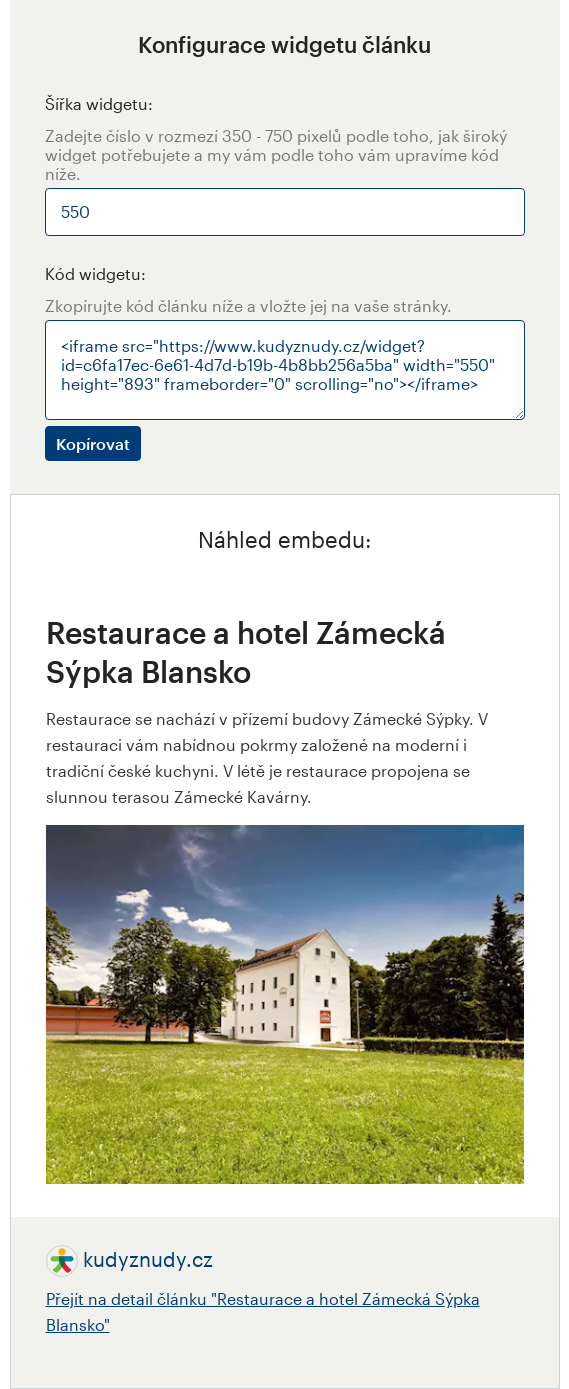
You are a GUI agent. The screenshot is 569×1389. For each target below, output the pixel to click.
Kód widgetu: (95, 273)
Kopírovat (93, 443)
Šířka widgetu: (99, 103)
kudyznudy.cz (148, 1259)
